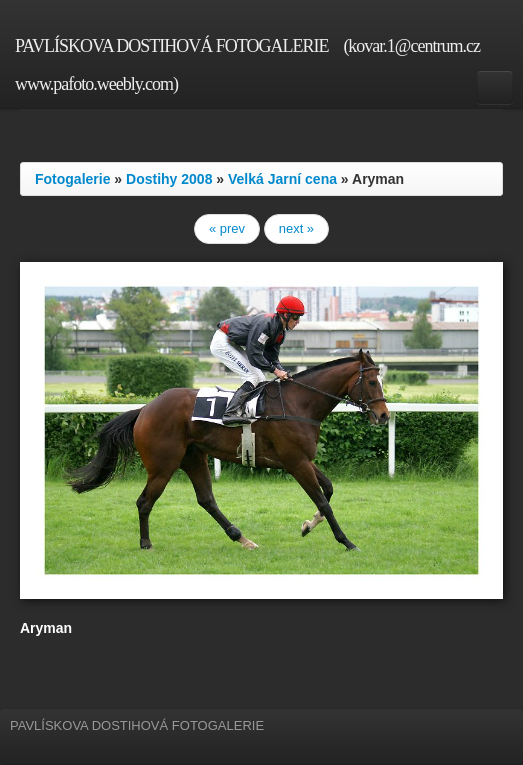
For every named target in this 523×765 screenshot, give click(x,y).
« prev (227, 228)
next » (296, 228)
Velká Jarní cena (282, 179)
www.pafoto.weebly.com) (96, 84)
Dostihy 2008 (169, 179)
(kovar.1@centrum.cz (411, 46)
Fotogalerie (72, 179)
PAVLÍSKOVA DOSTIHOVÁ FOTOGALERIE (171, 46)
